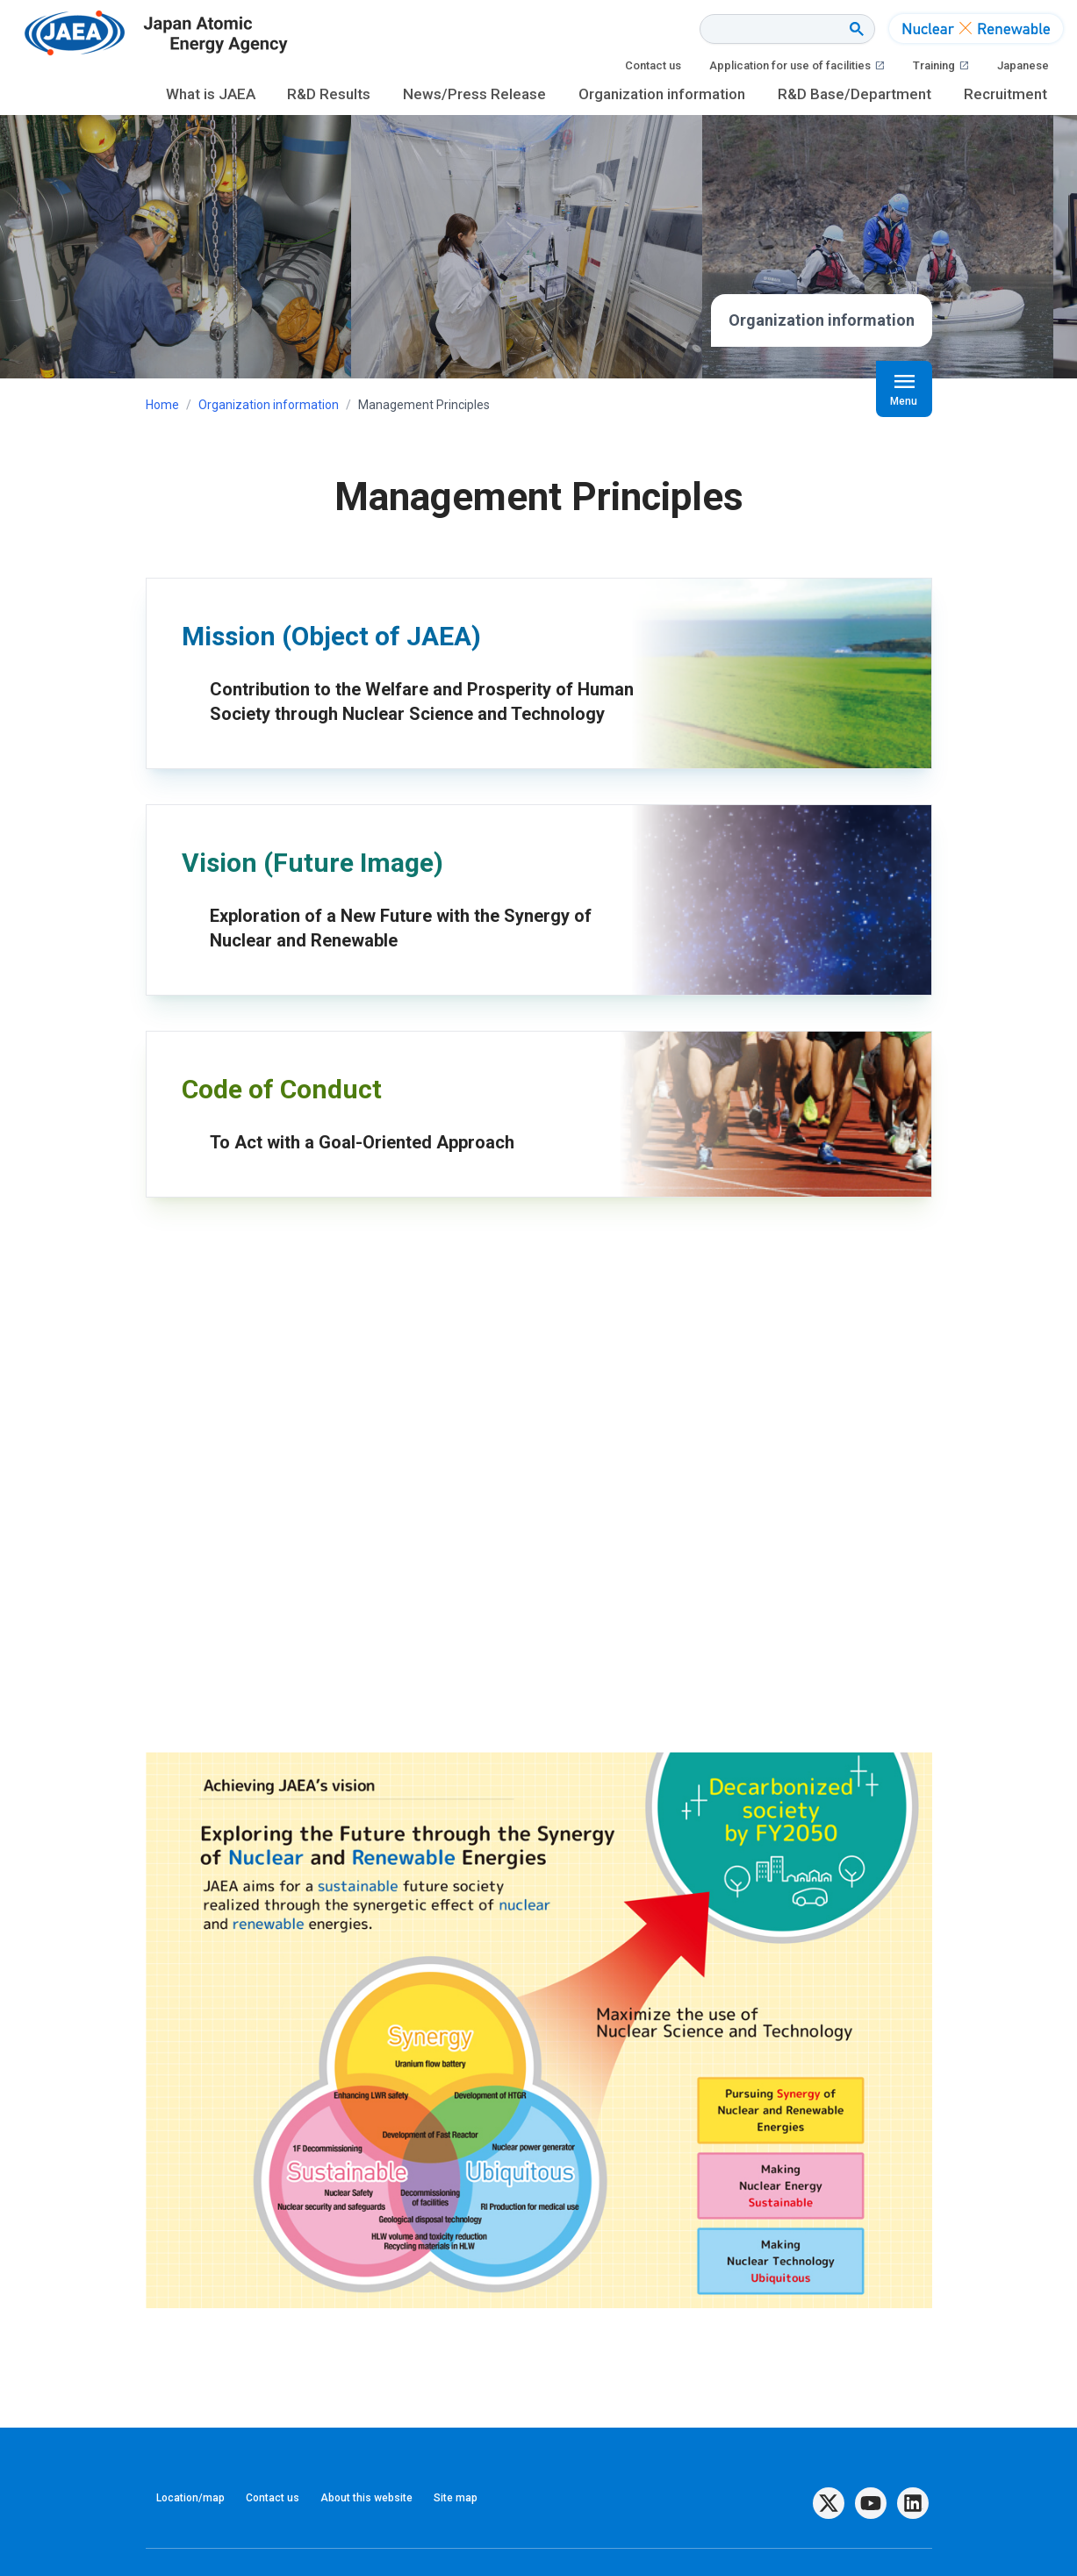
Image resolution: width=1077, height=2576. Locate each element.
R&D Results (328, 94)
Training (941, 66)
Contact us (653, 65)
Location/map (190, 2498)
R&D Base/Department (854, 94)
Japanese (1023, 65)
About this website (366, 2498)
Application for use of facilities (797, 66)
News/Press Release (474, 94)
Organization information (661, 94)
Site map (455, 2498)
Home (162, 405)
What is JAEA (210, 94)
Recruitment (1005, 94)
